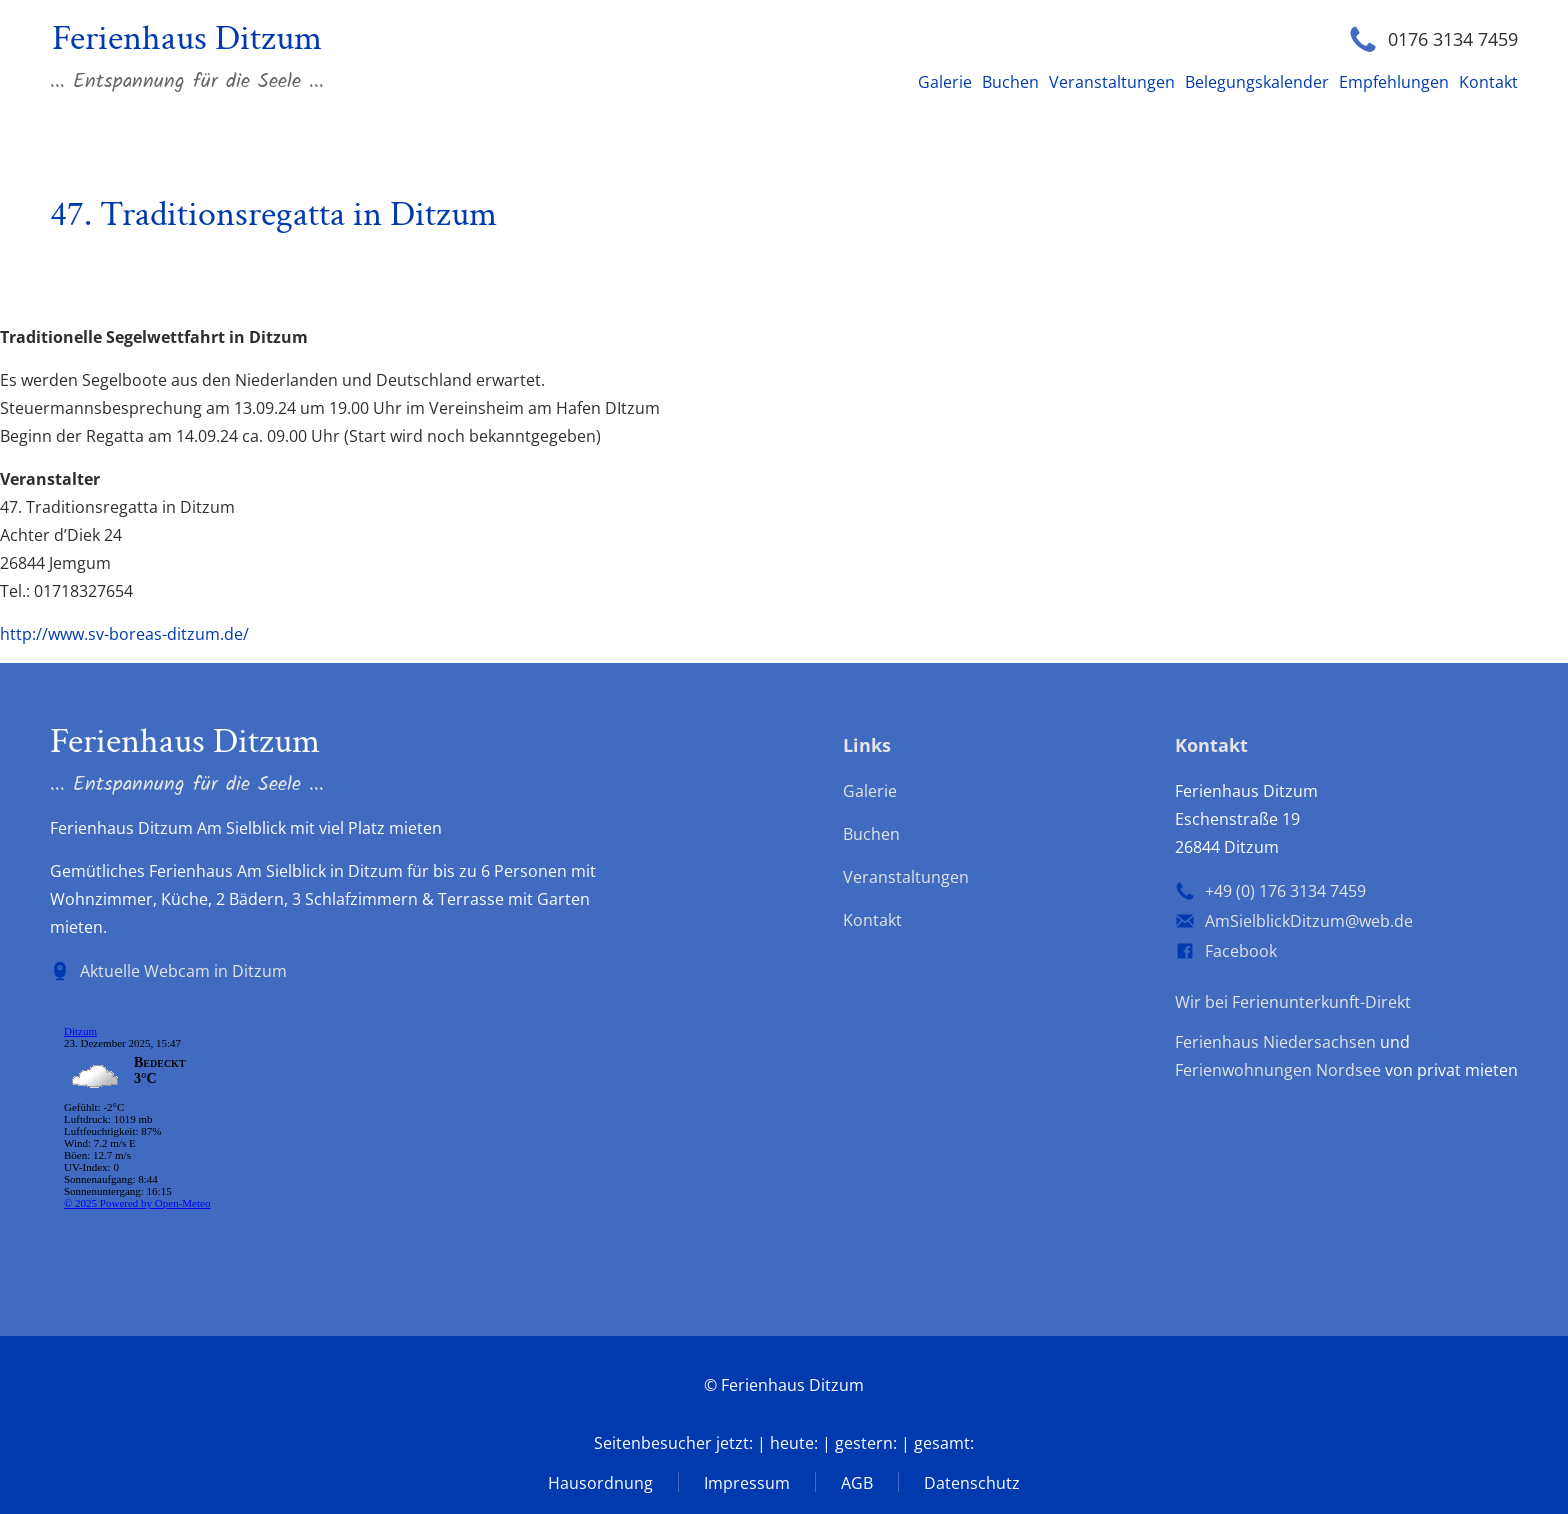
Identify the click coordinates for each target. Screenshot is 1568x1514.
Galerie (945, 82)
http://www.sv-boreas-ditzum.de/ (124, 634)
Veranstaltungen (1112, 82)
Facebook (1241, 951)
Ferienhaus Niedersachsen (1275, 1042)
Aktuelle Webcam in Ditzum (183, 971)
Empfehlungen (1394, 82)
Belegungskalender (1257, 82)
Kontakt (1488, 82)
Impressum (747, 1483)
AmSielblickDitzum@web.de (1309, 921)
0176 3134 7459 (1453, 39)
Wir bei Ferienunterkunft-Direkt (1293, 1002)
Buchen (1010, 82)
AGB (857, 1483)
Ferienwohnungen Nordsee (1278, 1070)
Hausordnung (600, 1483)
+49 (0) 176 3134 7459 (1285, 891)
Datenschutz (972, 1483)
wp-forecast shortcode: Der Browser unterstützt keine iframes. (200, 1121)
